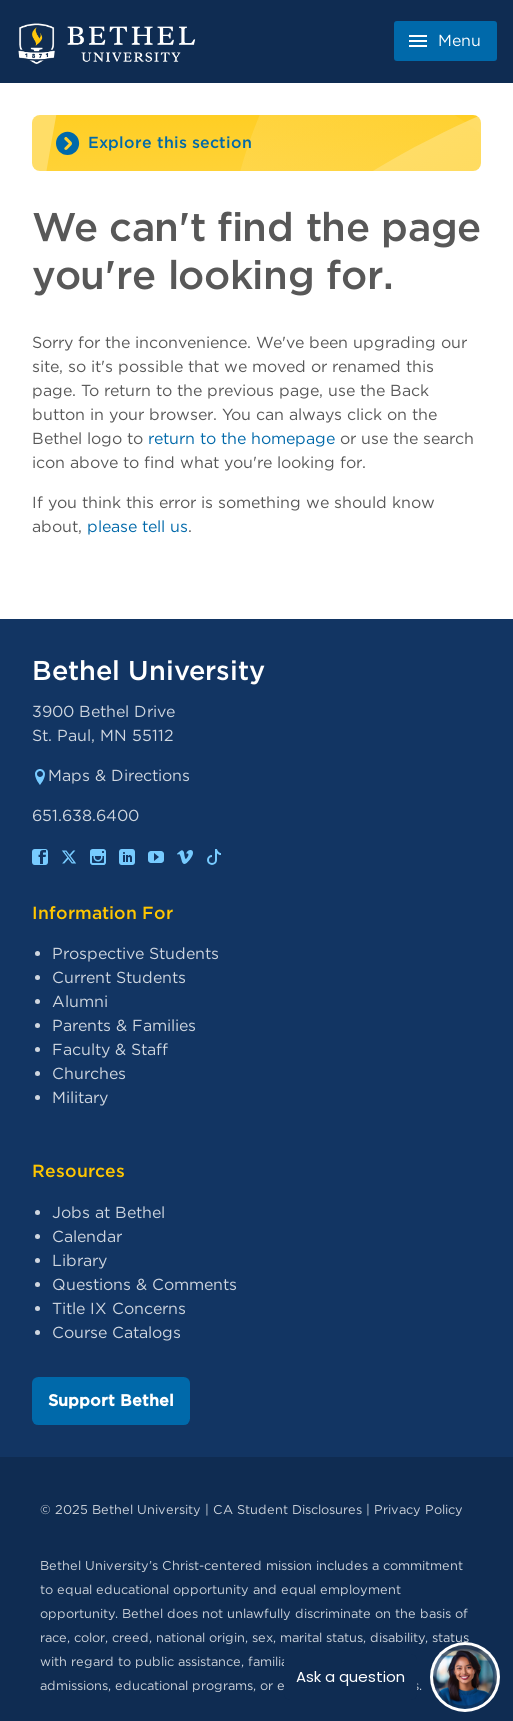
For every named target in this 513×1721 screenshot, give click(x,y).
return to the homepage (241, 438)
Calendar (87, 1236)
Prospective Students (135, 953)
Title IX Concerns (119, 1308)
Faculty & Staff (110, 1049)
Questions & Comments (144, 1284)
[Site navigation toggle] (256, 143)
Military (80, 1097)
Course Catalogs (116, 1332)
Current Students (119, 977)
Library (79, 1260)
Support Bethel (111, 1400)
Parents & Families (124, 1025)
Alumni (80, 1001)
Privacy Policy (418, 1509)
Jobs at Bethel (108, 1212)
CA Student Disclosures (287, 1509)
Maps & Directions (111, 775)
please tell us (137, 526)
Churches (89, 1073)
